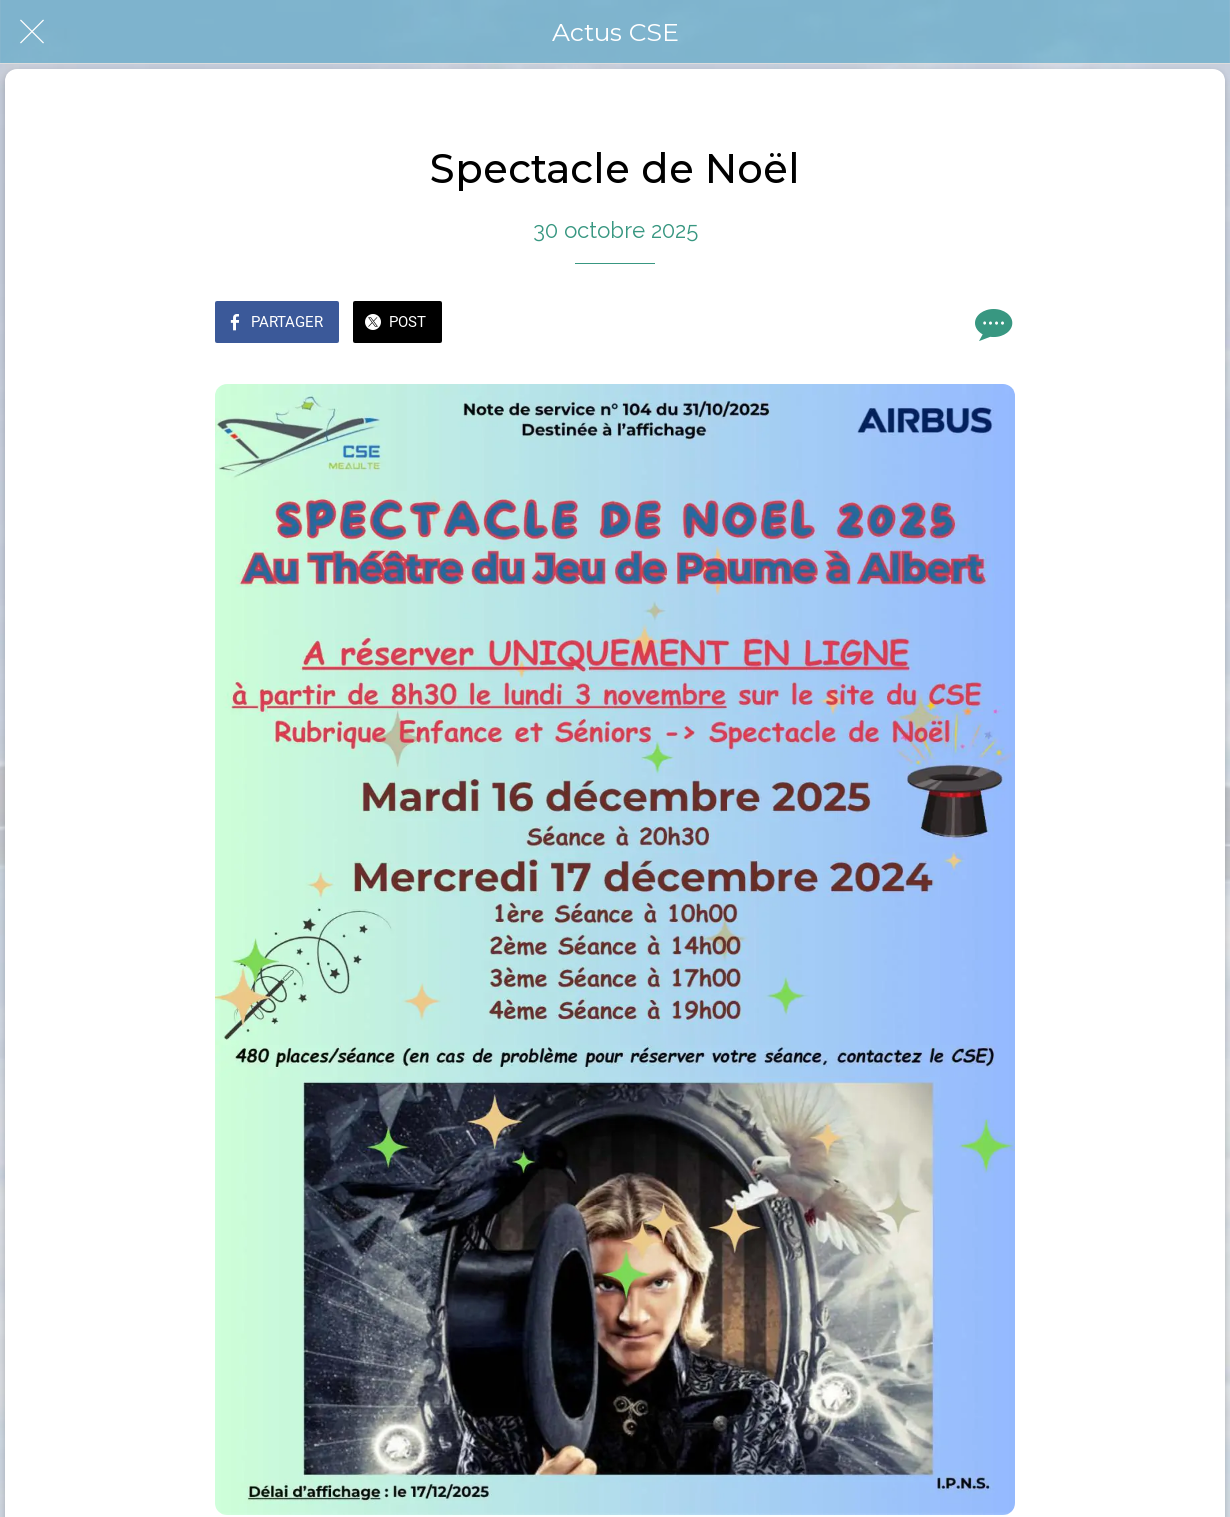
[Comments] (991, 324)
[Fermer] (32, 32)
